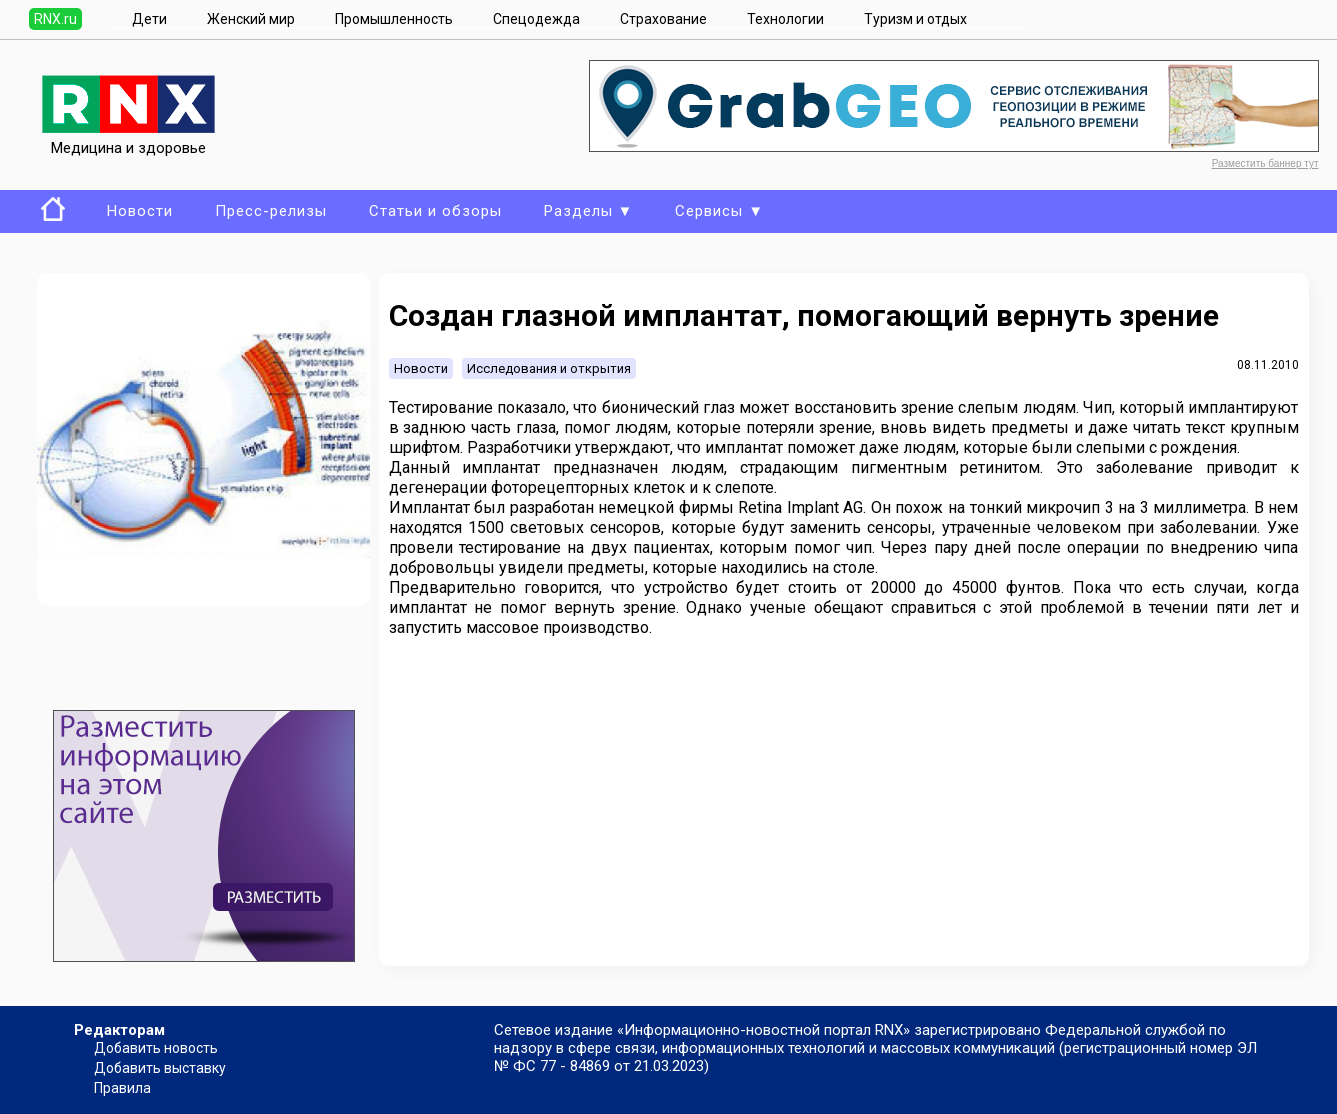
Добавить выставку (160, 1068)
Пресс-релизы (271, 211)
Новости (140, 211)
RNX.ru (55, 19)
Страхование (663, 19)
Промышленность (394, 19)
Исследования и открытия (549, 368)
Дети (149, 19)
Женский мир (251, 19)
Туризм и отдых (915, 19)
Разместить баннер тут (1265, 163)
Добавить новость (156, 1048)
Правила (122, 1088)
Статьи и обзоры (435, 211)
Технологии (785, 19)
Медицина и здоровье (128, 139)
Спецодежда (536, 19)
